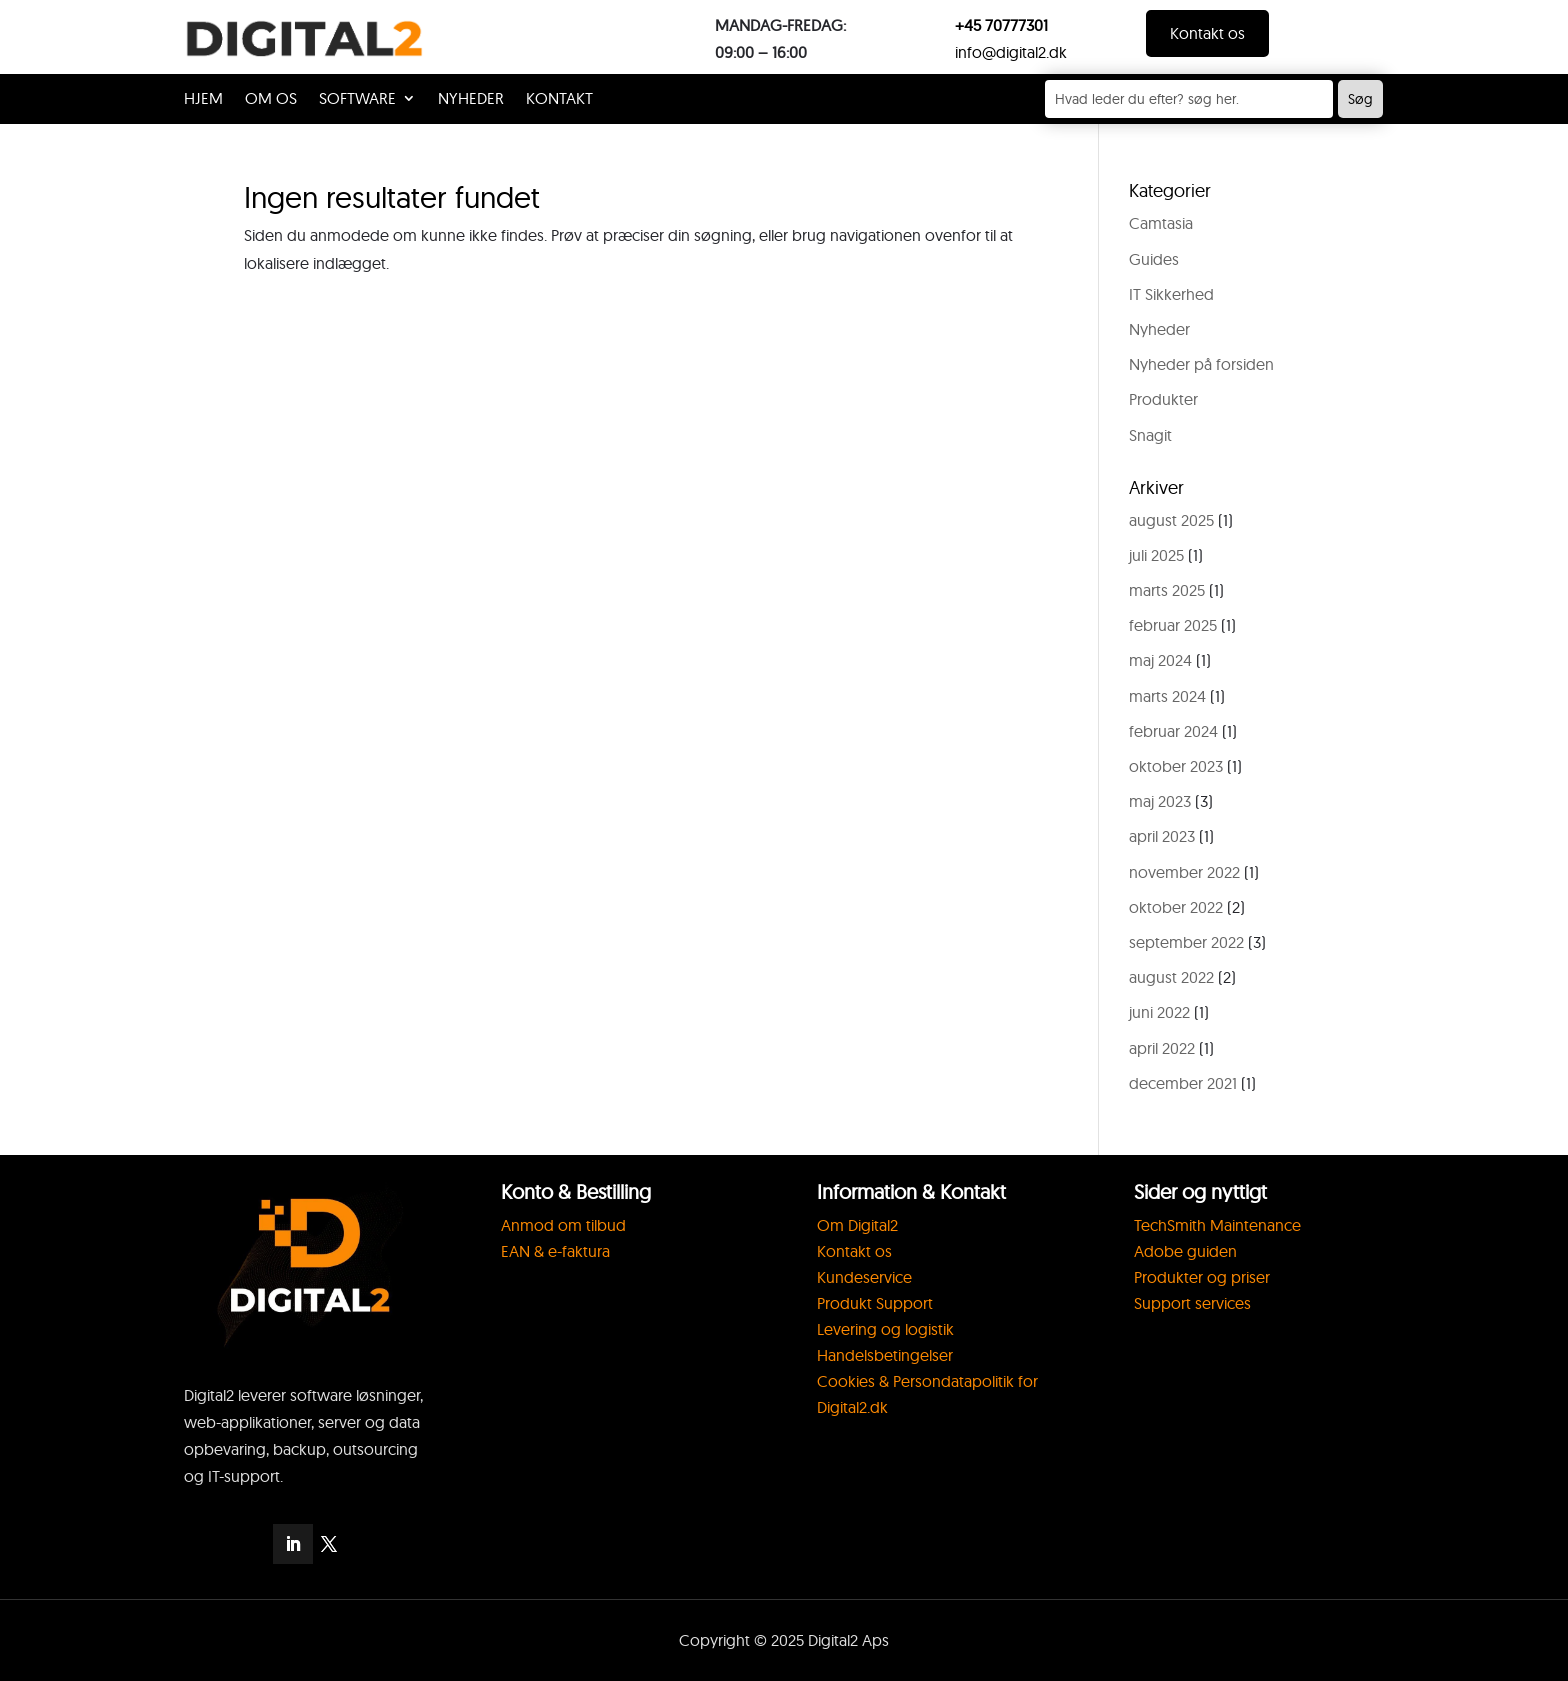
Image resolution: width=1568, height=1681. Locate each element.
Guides (1154, 259)
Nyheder (471, 99)
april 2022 (1162, 1048)
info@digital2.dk (1011, 52)
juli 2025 (1156, 555)
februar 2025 (1173, 625)
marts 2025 (1167, 590)
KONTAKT (559, 99)
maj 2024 (1160, 660)
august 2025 (1171, 520)
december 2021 (1183, 1083)
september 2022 (1186, 942)
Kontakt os (1207, 33)
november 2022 (1184, 872)
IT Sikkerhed (1171, 294)
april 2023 (1162, 836)
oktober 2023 (1176, 766)
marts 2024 (1167, 696)
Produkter (1163, 399)
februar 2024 (1173, 731)
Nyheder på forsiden (1201, 364)
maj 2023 (1160, 801)
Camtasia (1161, 223)
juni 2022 (1159, 1012)
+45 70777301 (1001, 25)
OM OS (271, 99)
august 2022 (1171, 977)
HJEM (203, 99)
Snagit (1150, 435)
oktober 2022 (1176, 907)
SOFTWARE (357, 99)
